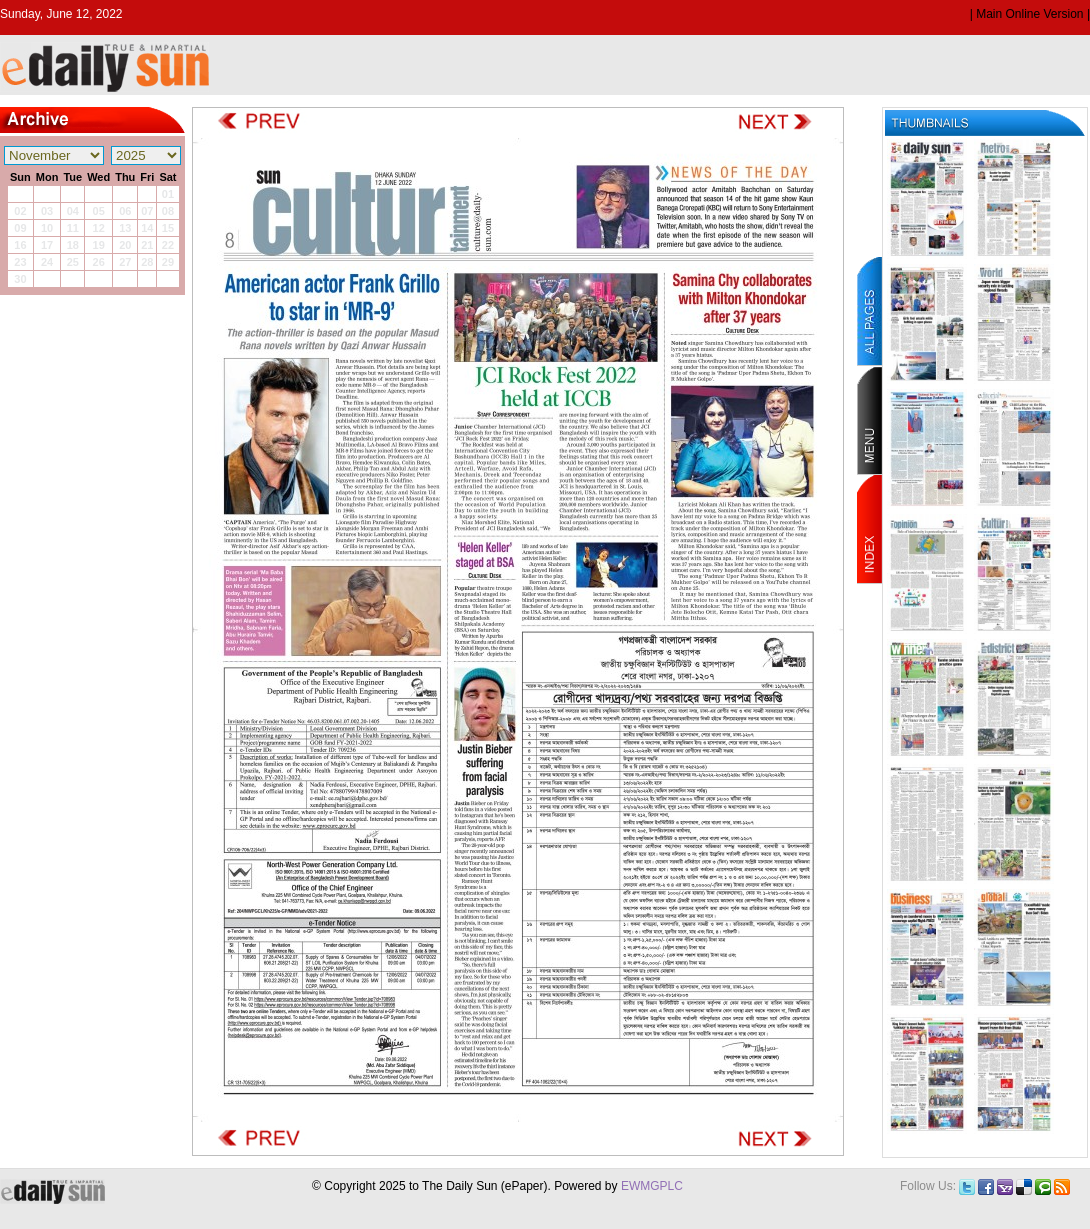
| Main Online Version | (1030, 14)
